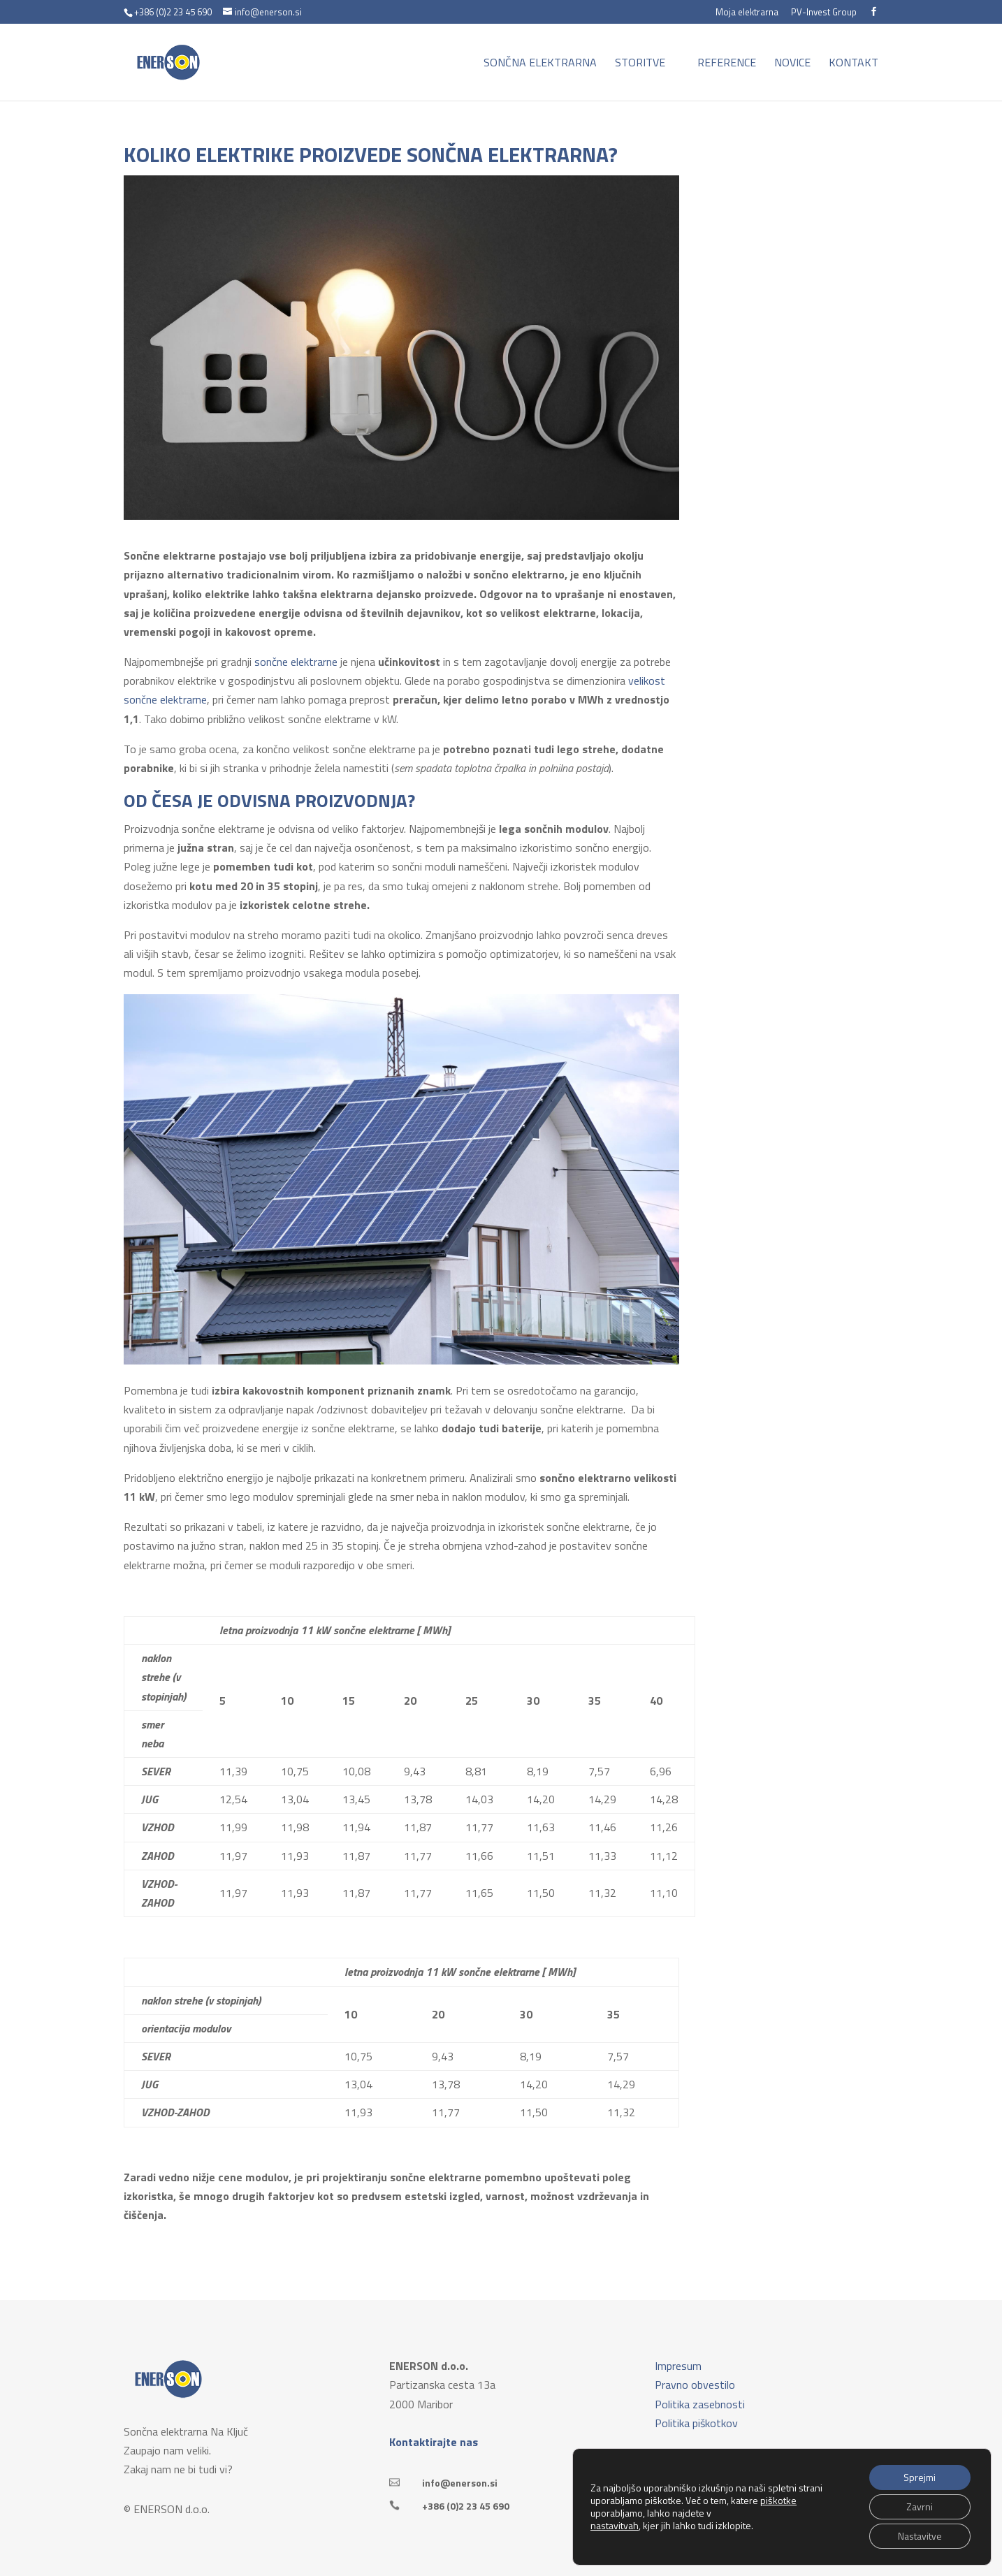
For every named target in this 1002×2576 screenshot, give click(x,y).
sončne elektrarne (295, 661)
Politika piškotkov (696, 2423)
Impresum (678, 2365)
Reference (726, 64)
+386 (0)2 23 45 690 (465, 2505)
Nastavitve (920, 2535)
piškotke (778, 2500)
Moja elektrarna (747, 13)
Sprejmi (919, 2477)
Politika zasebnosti (700, 2404)
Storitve (640, 64)
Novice (792, 64)
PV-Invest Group (824, 13)
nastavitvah (614, 2525)
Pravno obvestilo (695, 2384)
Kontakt (853, 64)
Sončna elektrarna (540, 64)
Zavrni (919, 2506)
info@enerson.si (460, 2482)
